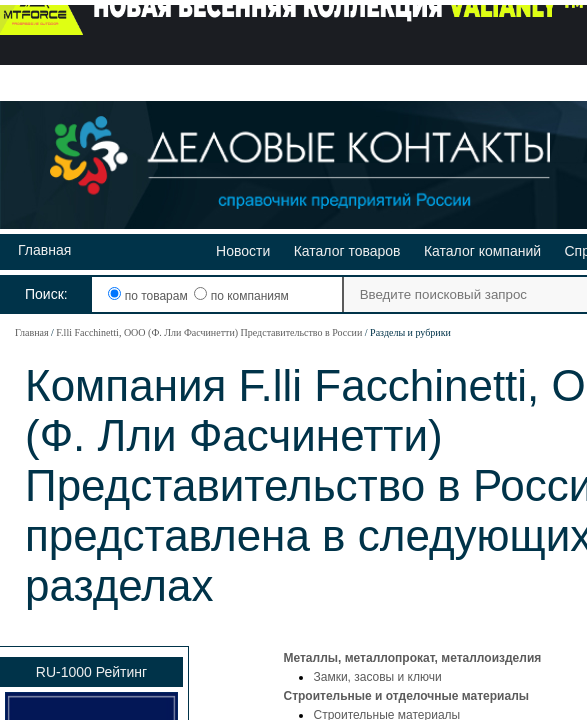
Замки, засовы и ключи (377, 677)
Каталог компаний (482, 251)
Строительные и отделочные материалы (406, 696)
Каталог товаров (347, 251)
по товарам (149, 296)
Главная (44, 250)
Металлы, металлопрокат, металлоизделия (412, 658)
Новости (243, 251)
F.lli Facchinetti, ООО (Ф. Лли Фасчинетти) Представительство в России (209, 332)
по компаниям (241, 296)
